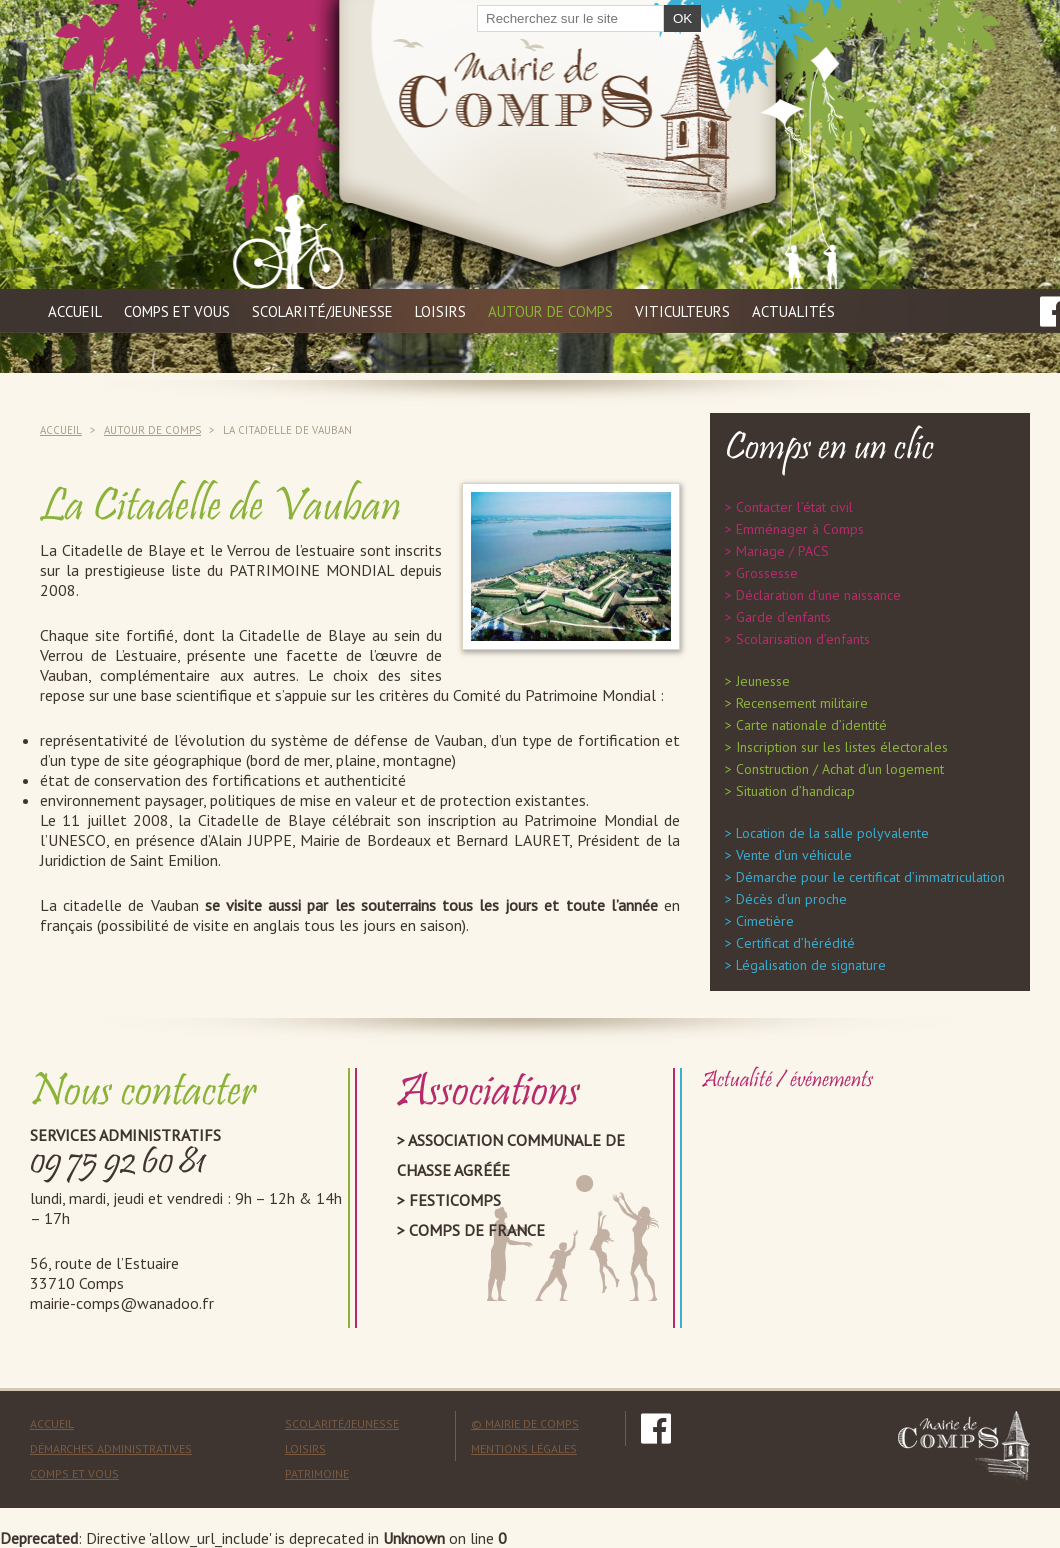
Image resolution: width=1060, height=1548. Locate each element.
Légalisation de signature (811, 965)
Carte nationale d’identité (811, 725)
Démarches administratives (111, 1448)
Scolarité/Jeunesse (342, 1423)
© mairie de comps (525, 1423)
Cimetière (765, 921)
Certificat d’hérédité (795, 943)
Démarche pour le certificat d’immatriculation (870, 877)
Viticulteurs (682, 311)
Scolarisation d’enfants (803, 639)
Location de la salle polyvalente (832, 833)
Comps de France (477, 1230)
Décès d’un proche (791, 899)
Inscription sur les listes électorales (842, 747)
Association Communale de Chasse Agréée (511, 1155)
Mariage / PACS (782, 551)
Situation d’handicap (795, 791)
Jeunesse (763, 681)
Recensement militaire (802, 703)
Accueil (75, 311)
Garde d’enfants (783, 617)
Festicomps (455, 1200)
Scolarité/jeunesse (322, 311)
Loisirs (440, 311)
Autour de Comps (550, 311)
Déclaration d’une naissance (818, 595)
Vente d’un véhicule (794, 855)
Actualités (793, 311)
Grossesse (767, 573)
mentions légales (524, 1448)
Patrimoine (317, 1473)
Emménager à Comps (800, 529)
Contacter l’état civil (794, 507)
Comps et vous (177, 311)
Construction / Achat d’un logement (840, 769)
